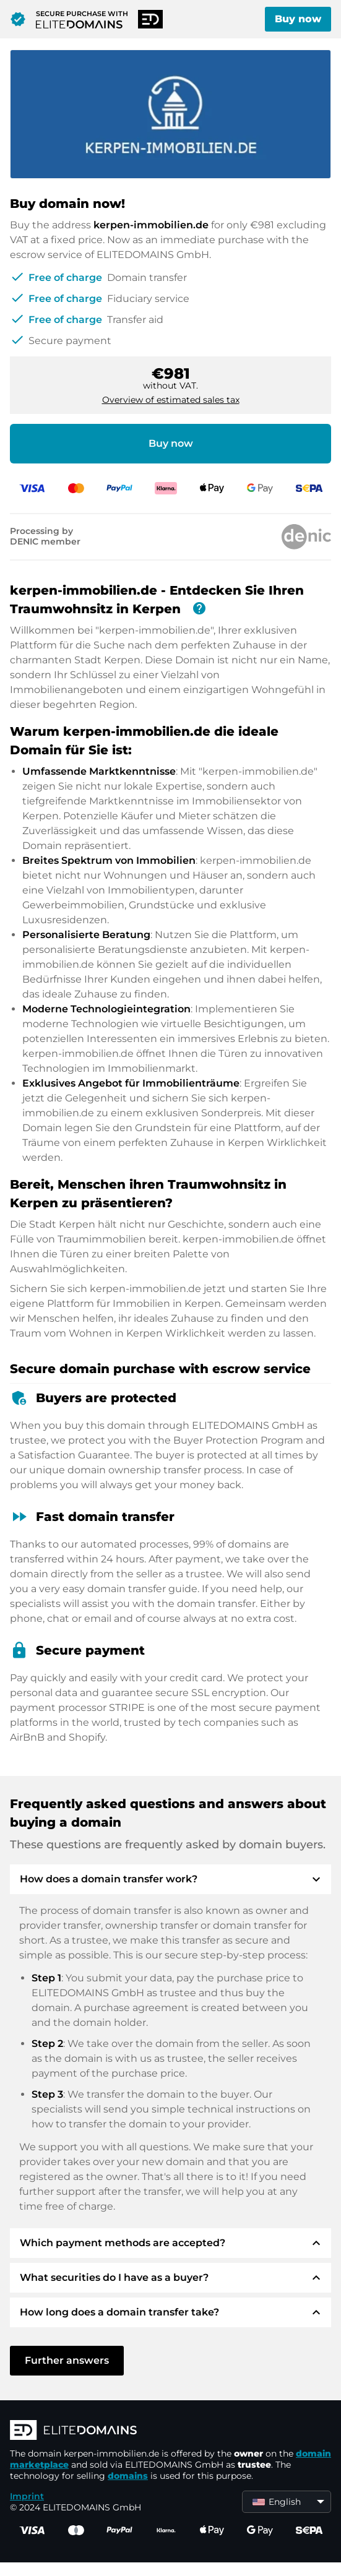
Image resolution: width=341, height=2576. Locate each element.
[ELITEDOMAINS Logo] (170, 2431)
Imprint (27, 2496)
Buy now (298, 19)
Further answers (67, 2360)
